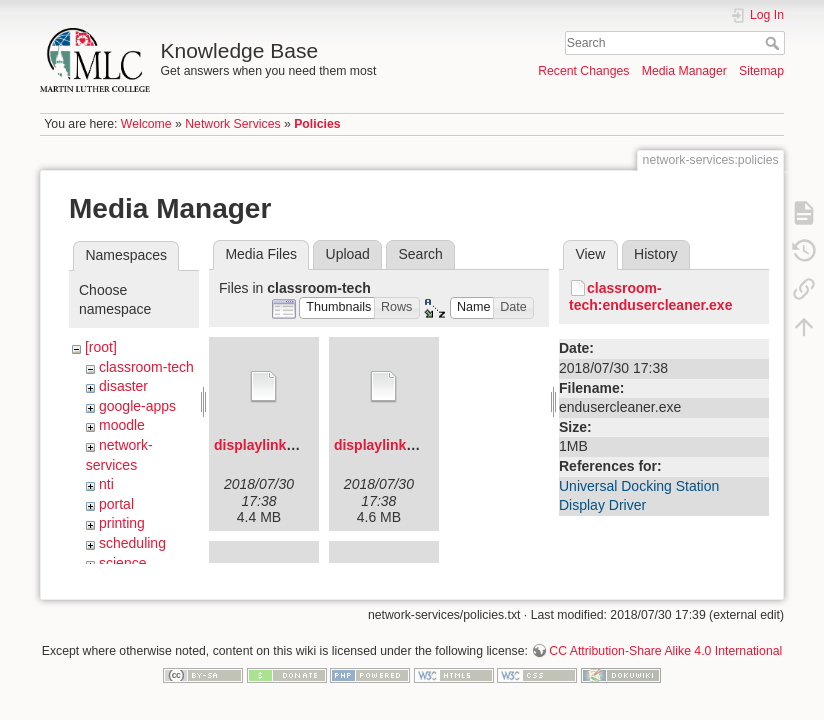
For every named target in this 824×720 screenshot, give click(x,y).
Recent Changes (583, 71)
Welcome (146, 124)
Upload (348, 254)
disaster (123, 386)
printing (122, 523)
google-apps (137, 406)
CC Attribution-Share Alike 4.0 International (665, 654)
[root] (101, 347)
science (122, 563)
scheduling (132, 543)
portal (116, 504)
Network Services (232, 124)
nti (106, 484)
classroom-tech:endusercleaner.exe (650, 296)
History (656, 254)
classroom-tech (146, 367)
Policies (317, 124)
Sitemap (761, 71)
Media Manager (684, 71)
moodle (122, 425)
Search (774, 43)
